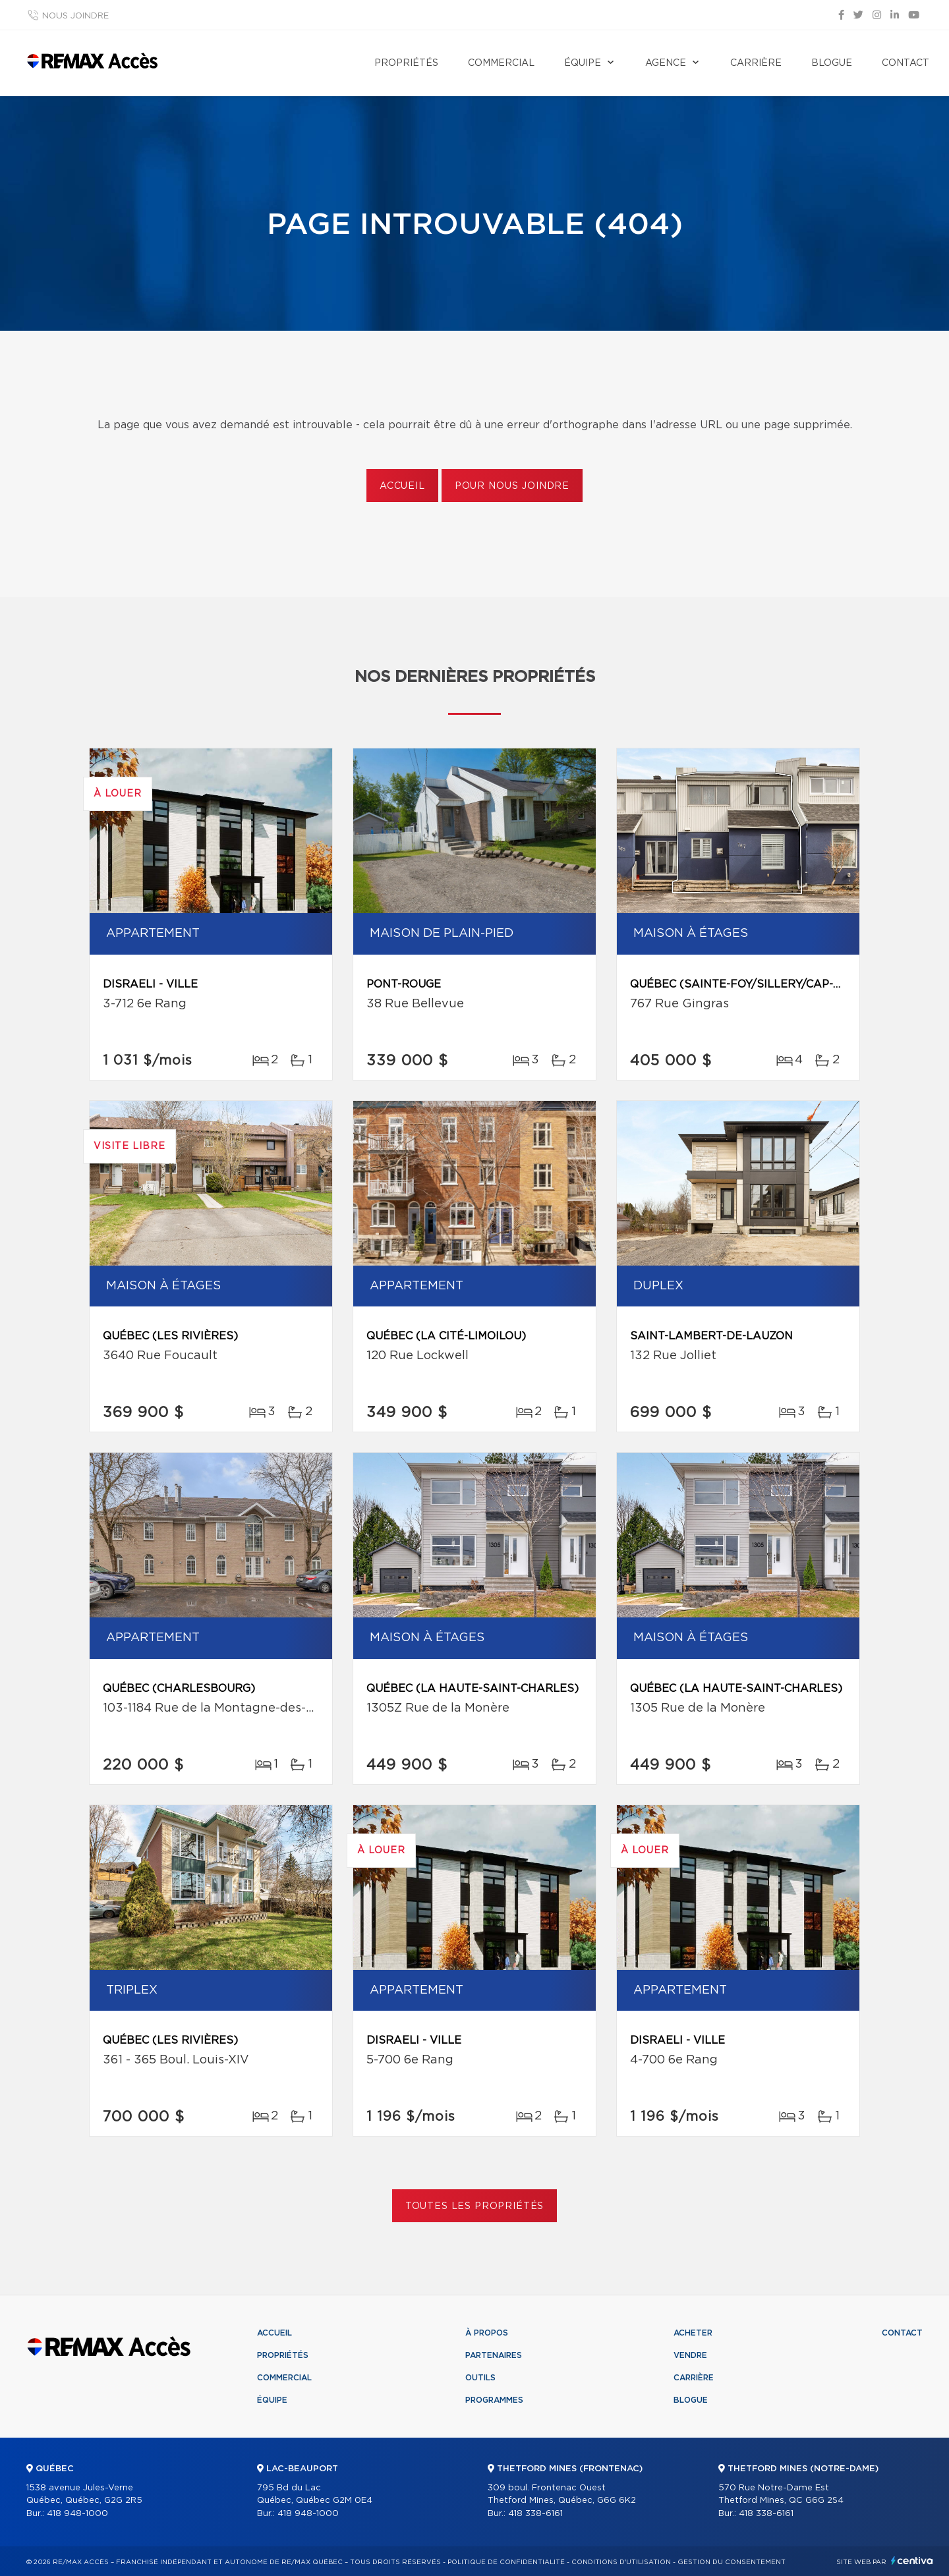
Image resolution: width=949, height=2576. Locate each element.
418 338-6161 (535, 2513)
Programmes (494, 2400)
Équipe (582, 63)
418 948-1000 (77, 2513)
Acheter (693, 2333)
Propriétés (406, 63)
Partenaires (493, 2355)
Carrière (756, 63)
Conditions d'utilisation (621, 2562)
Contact (905, 63)
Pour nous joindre (512, 486)
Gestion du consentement (731, 2562)
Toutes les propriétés (474, 2206)
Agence (665, 63)
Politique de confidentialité (506, 2562)
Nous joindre (75, 16)
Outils (480, 2378)
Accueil (402, 486)
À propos (486, 2333)
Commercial (501, 63)
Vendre (690, 2355)
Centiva (912, 2560)
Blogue (831, 63)
